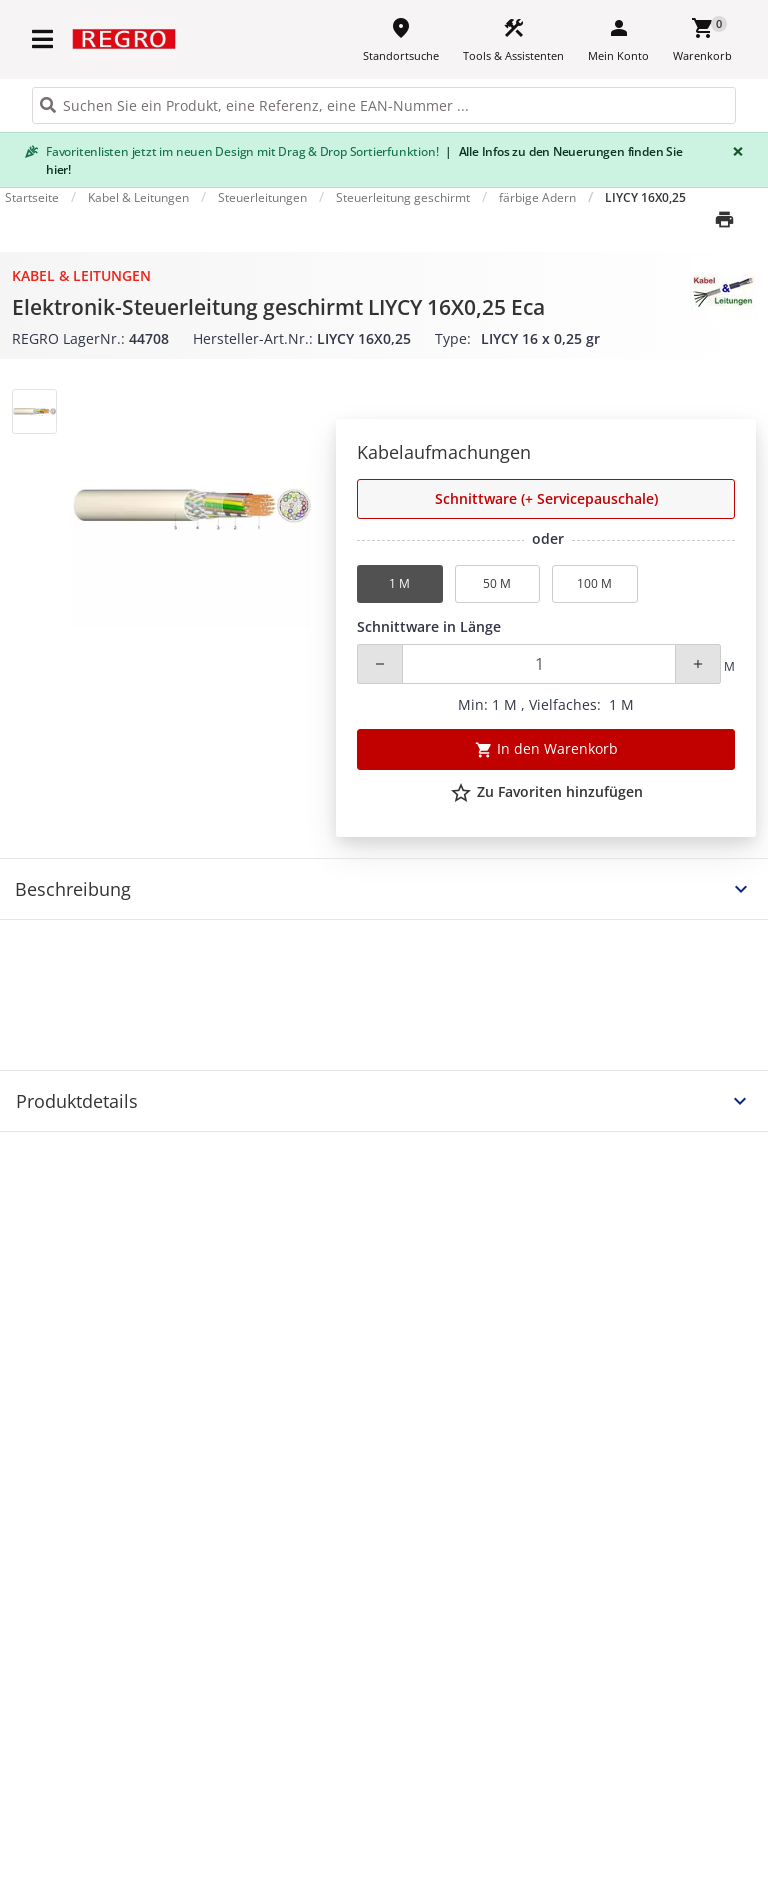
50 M (497, 583)
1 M (399, 583)
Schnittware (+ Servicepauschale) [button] (546, 498)
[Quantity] (539, 664)
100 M (594, 583)
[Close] (734, 151)
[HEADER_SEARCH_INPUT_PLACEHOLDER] (384, 105)
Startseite (32, 197)
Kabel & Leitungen (81, 275)
